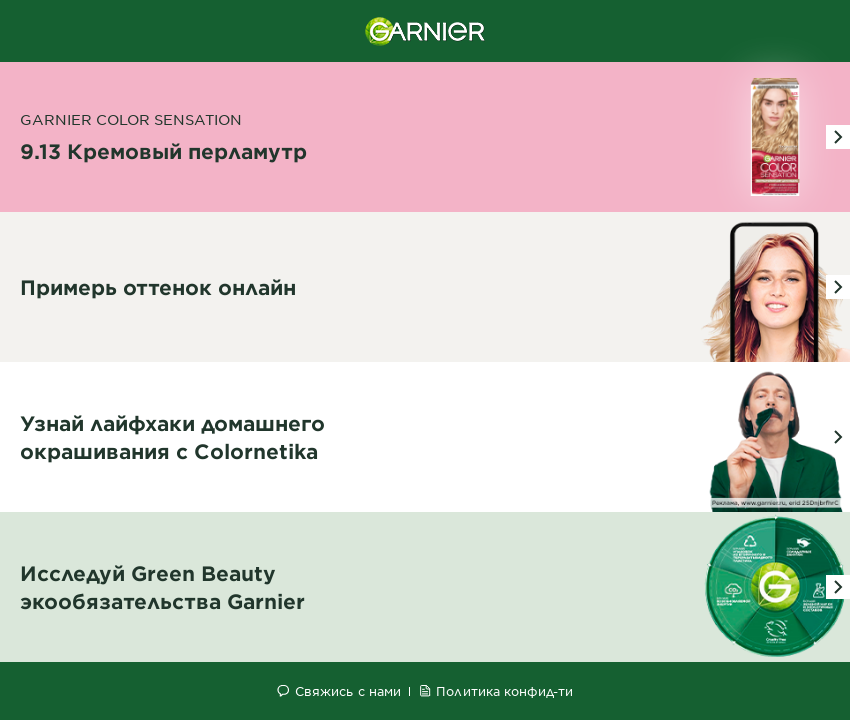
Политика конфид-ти (504, 691)
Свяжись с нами (348, 691)
